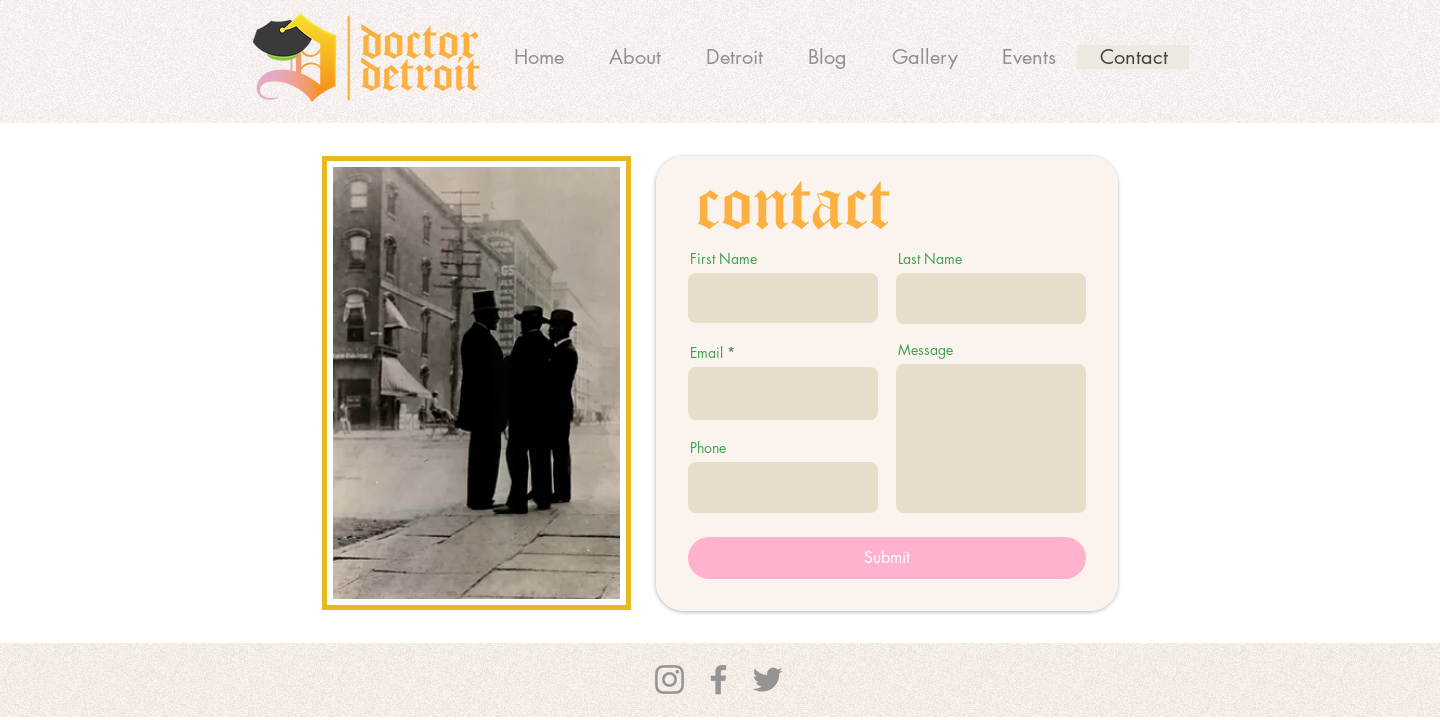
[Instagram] (669, 679)
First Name (723, 259)
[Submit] (887, 558)
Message (925, 350)
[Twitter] (767, 679)
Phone (708, 448)
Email (706, 353)
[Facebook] (718, 679)
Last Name (930, 259)
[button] (734, 57)
